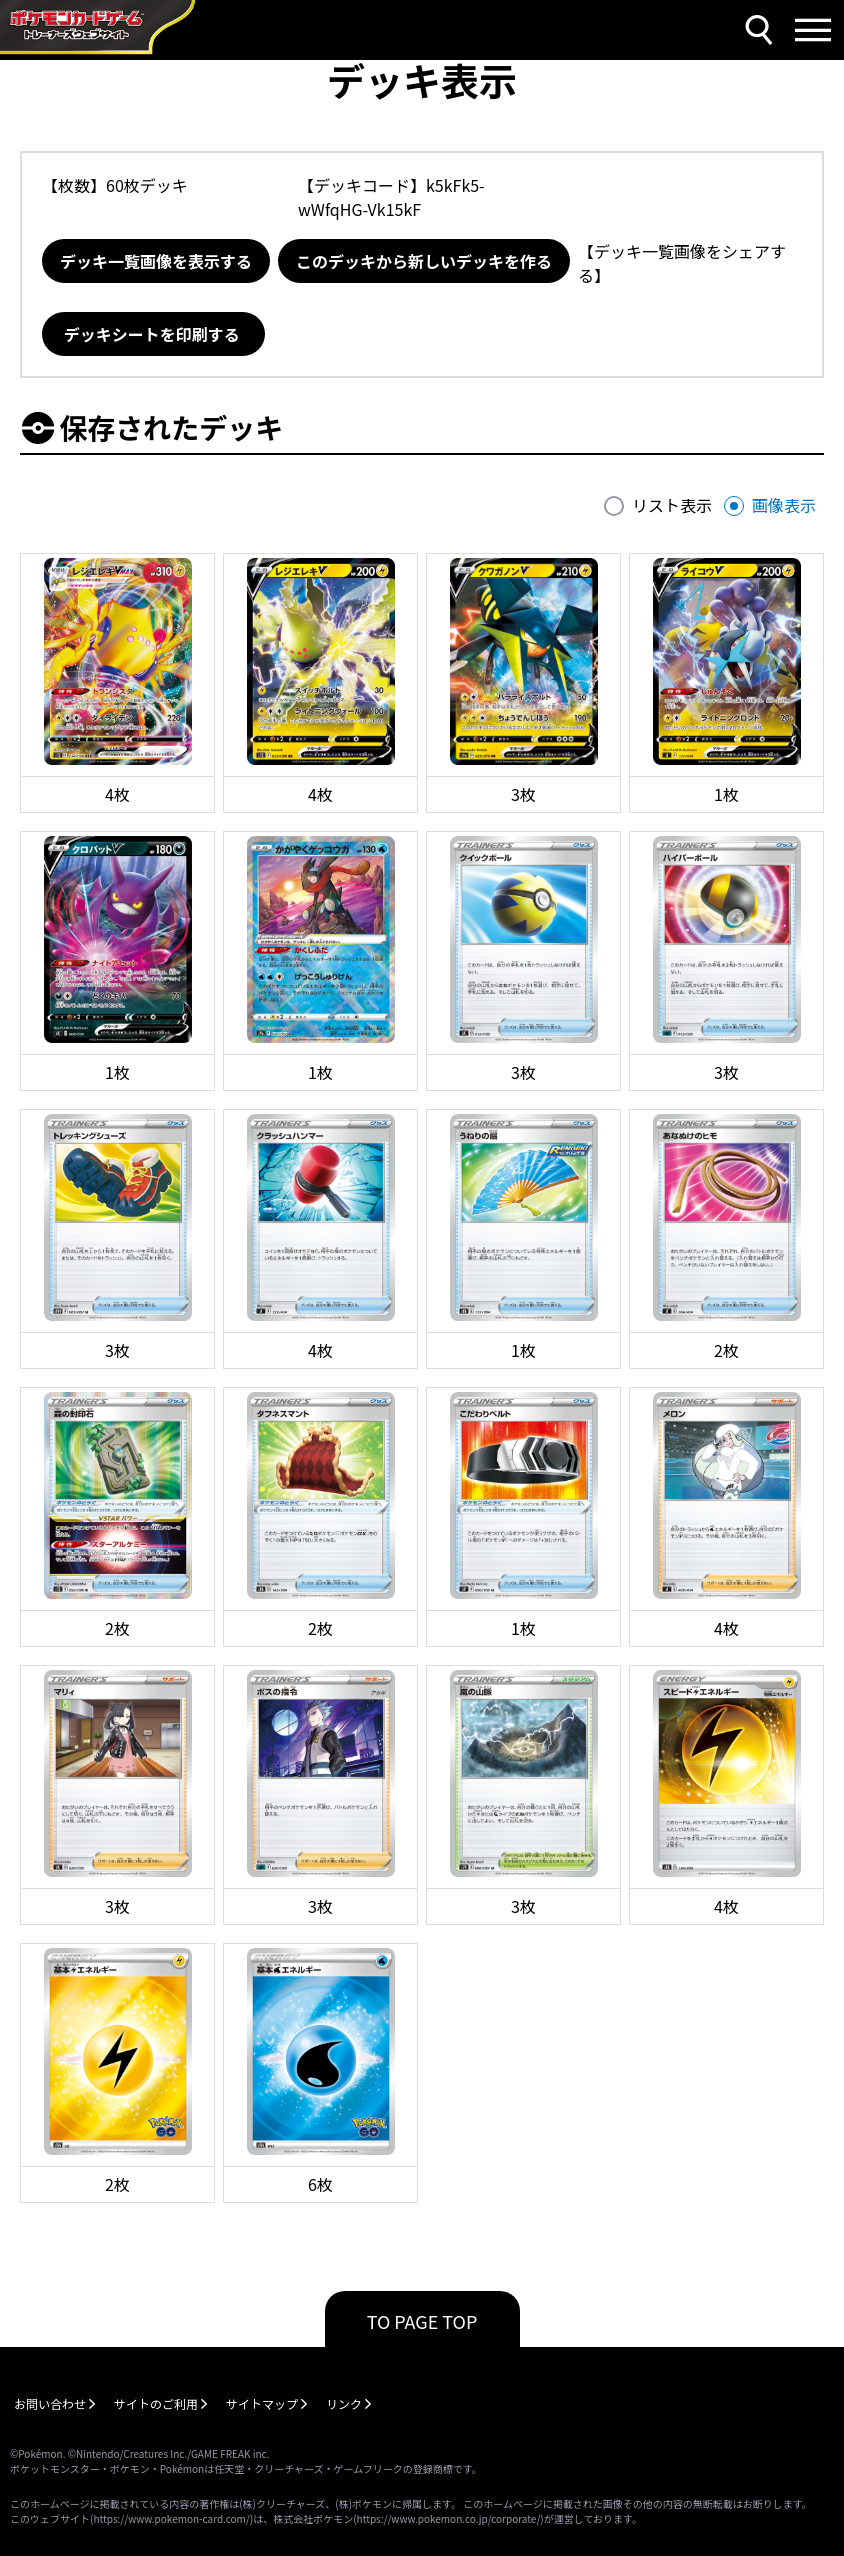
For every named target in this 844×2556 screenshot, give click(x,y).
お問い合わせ (50, 2403)
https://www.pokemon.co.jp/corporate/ (449, 2518)
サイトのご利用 (156, 2403)
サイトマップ (262, 2403)
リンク (344, 2403)
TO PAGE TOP (422, 2321)
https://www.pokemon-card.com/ (171, 2518)
